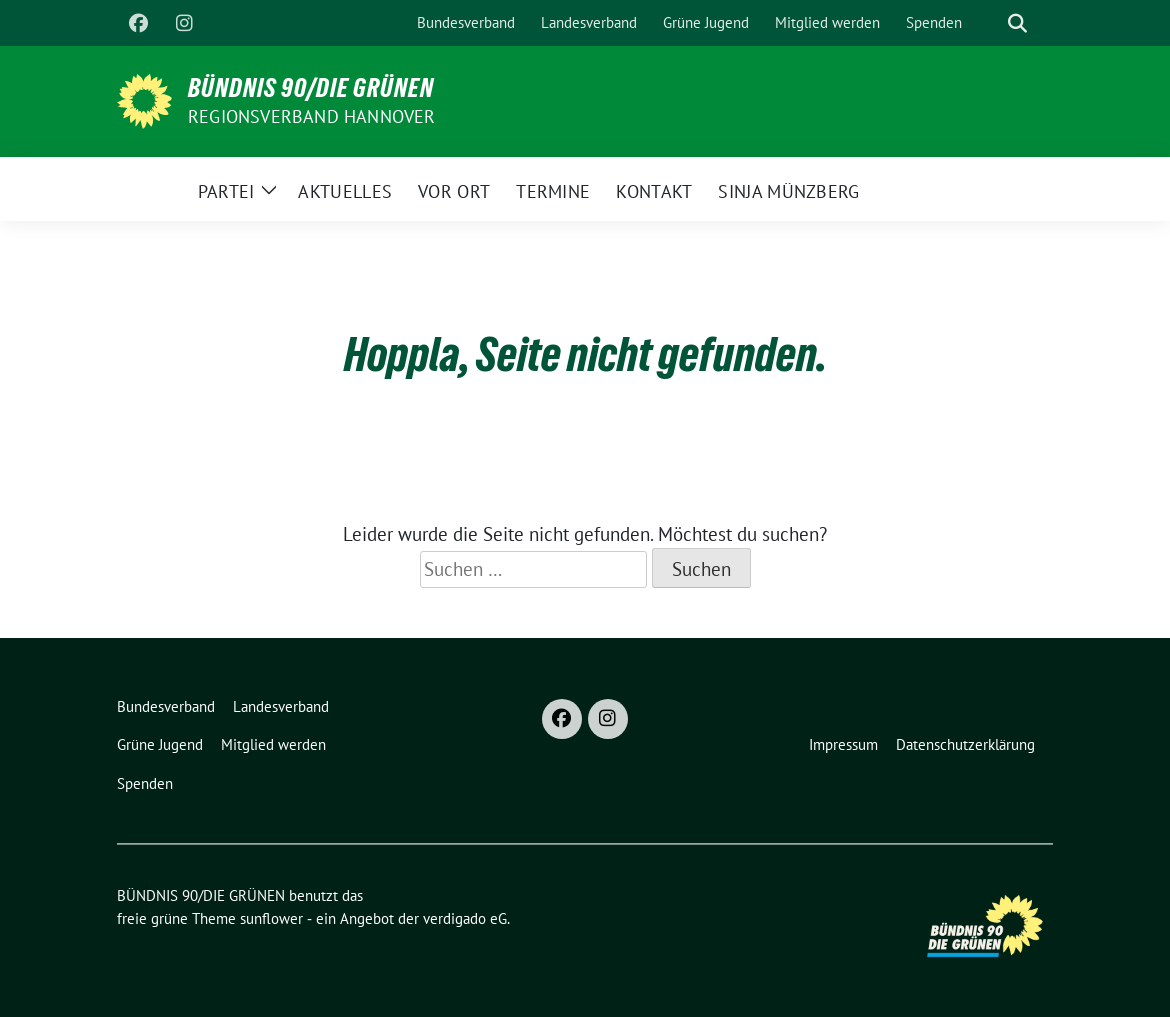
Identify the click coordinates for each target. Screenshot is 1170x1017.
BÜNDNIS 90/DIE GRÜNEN (311, 88)
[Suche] (989, 23)
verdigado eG (465, 918)
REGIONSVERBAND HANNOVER (312, 116)
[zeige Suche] (1017, 23)
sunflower (271, 918)
